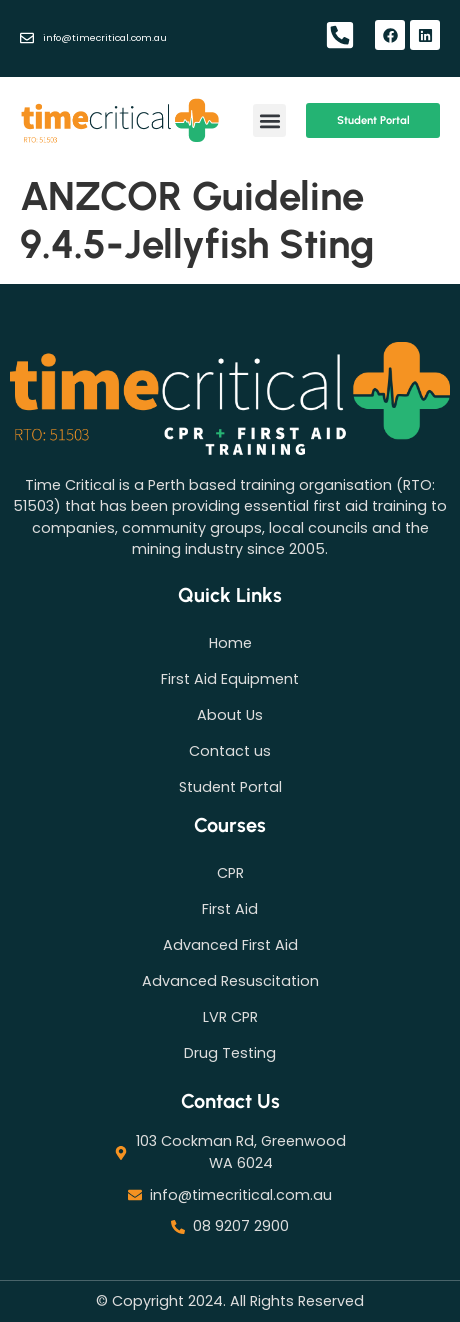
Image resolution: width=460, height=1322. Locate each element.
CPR (230, 873)
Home (230, 643)
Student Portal (230, 787)
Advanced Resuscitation (230, 981)
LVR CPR (230, 1017)
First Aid (230, 909)
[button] (269, 120)
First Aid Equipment (230, 679)
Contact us (230, 751)
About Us (230, 715)
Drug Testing (230, 1053)
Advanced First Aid (230, 945)
